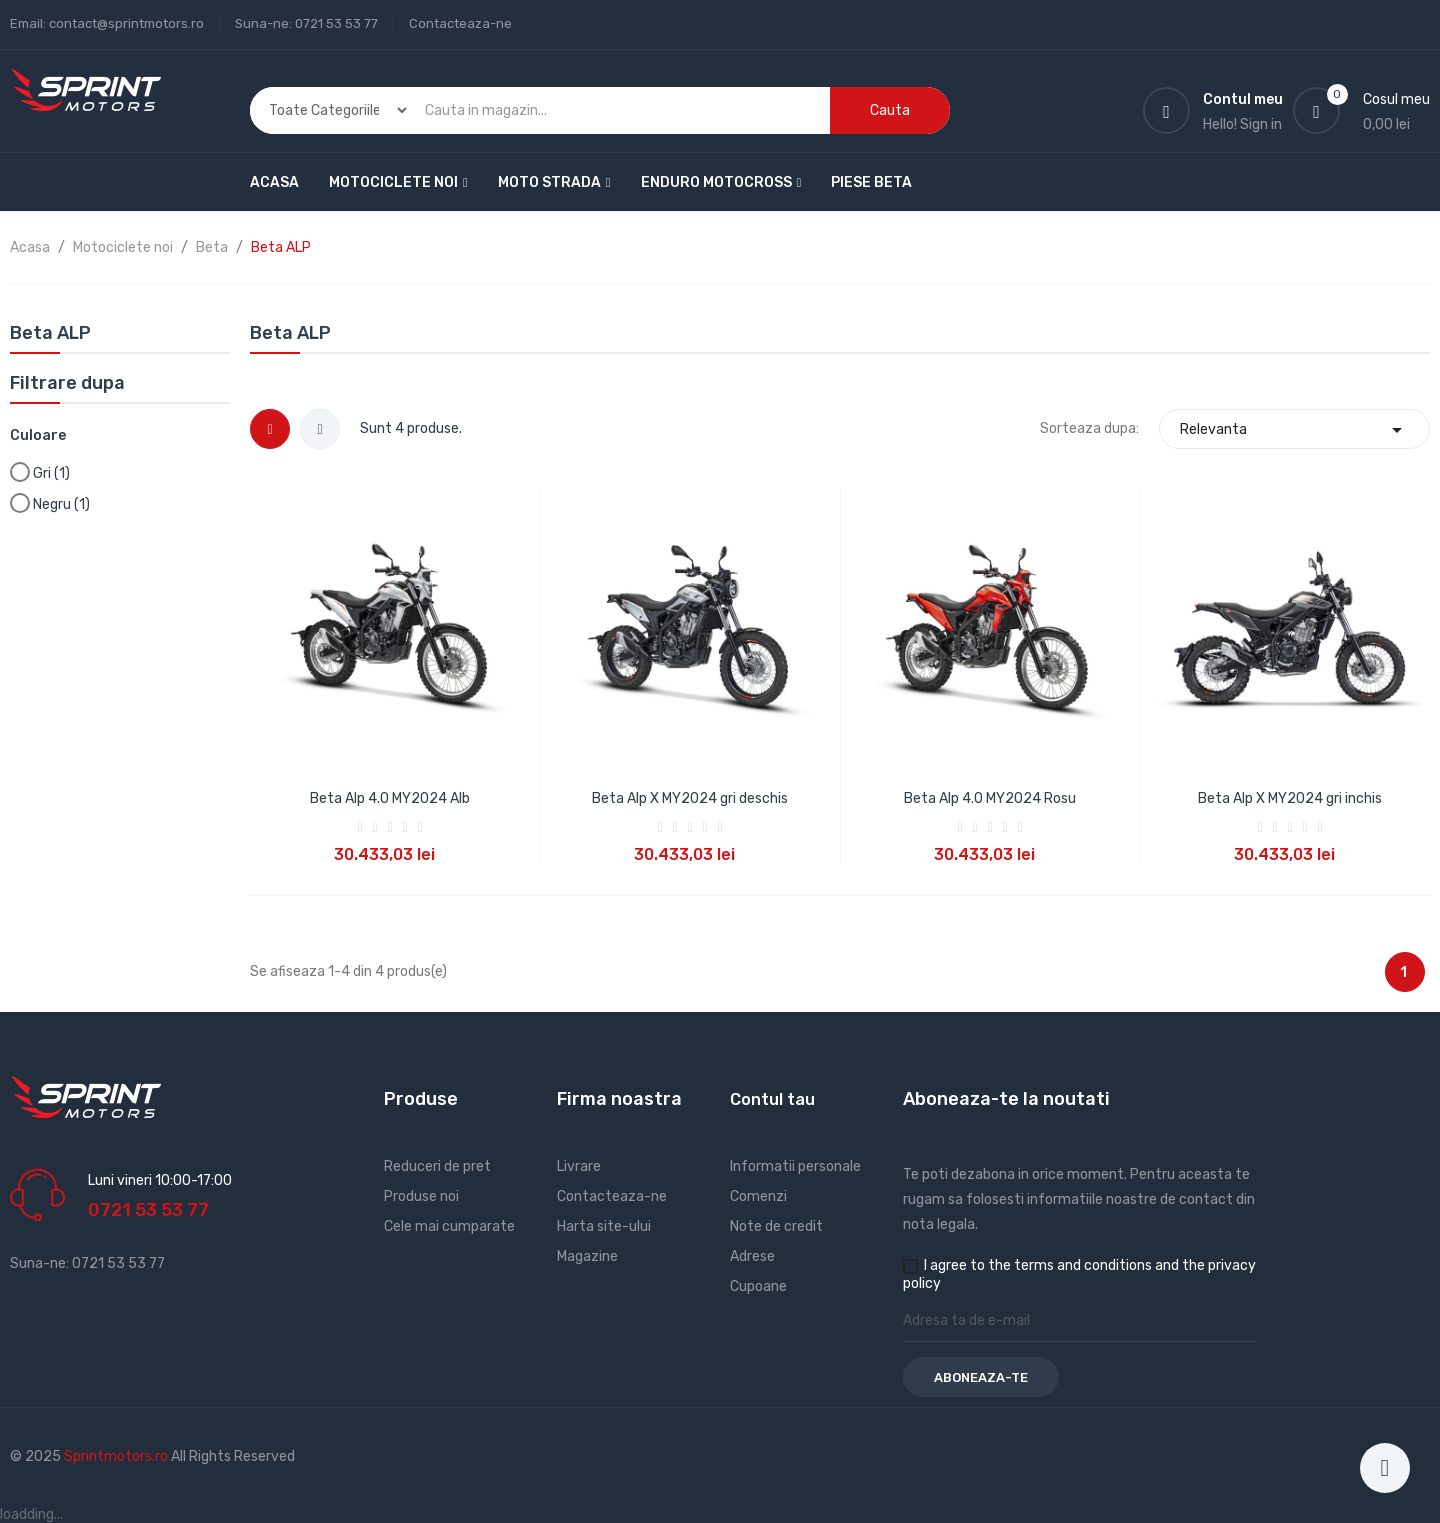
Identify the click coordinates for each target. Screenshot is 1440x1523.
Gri (51, 473)
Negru (61, 504)
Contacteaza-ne (460, 23)
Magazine (587, 1256)
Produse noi (421, 1196)
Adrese (752, 1256)
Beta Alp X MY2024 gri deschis (690, 798)
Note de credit (776, 1226)
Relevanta (1294, 429)
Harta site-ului (604, 1226)
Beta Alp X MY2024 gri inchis (1290, 798)
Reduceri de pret (437, 1166)
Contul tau (772, 1099)
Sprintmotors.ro (117, 1456)
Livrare (579, 1166)
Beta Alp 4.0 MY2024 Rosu (990, 798)
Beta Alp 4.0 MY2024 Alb (390, 798)
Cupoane (758, 1286)
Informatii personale (795, 1166)
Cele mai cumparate (449, 1226)
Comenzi (758, 1196)
